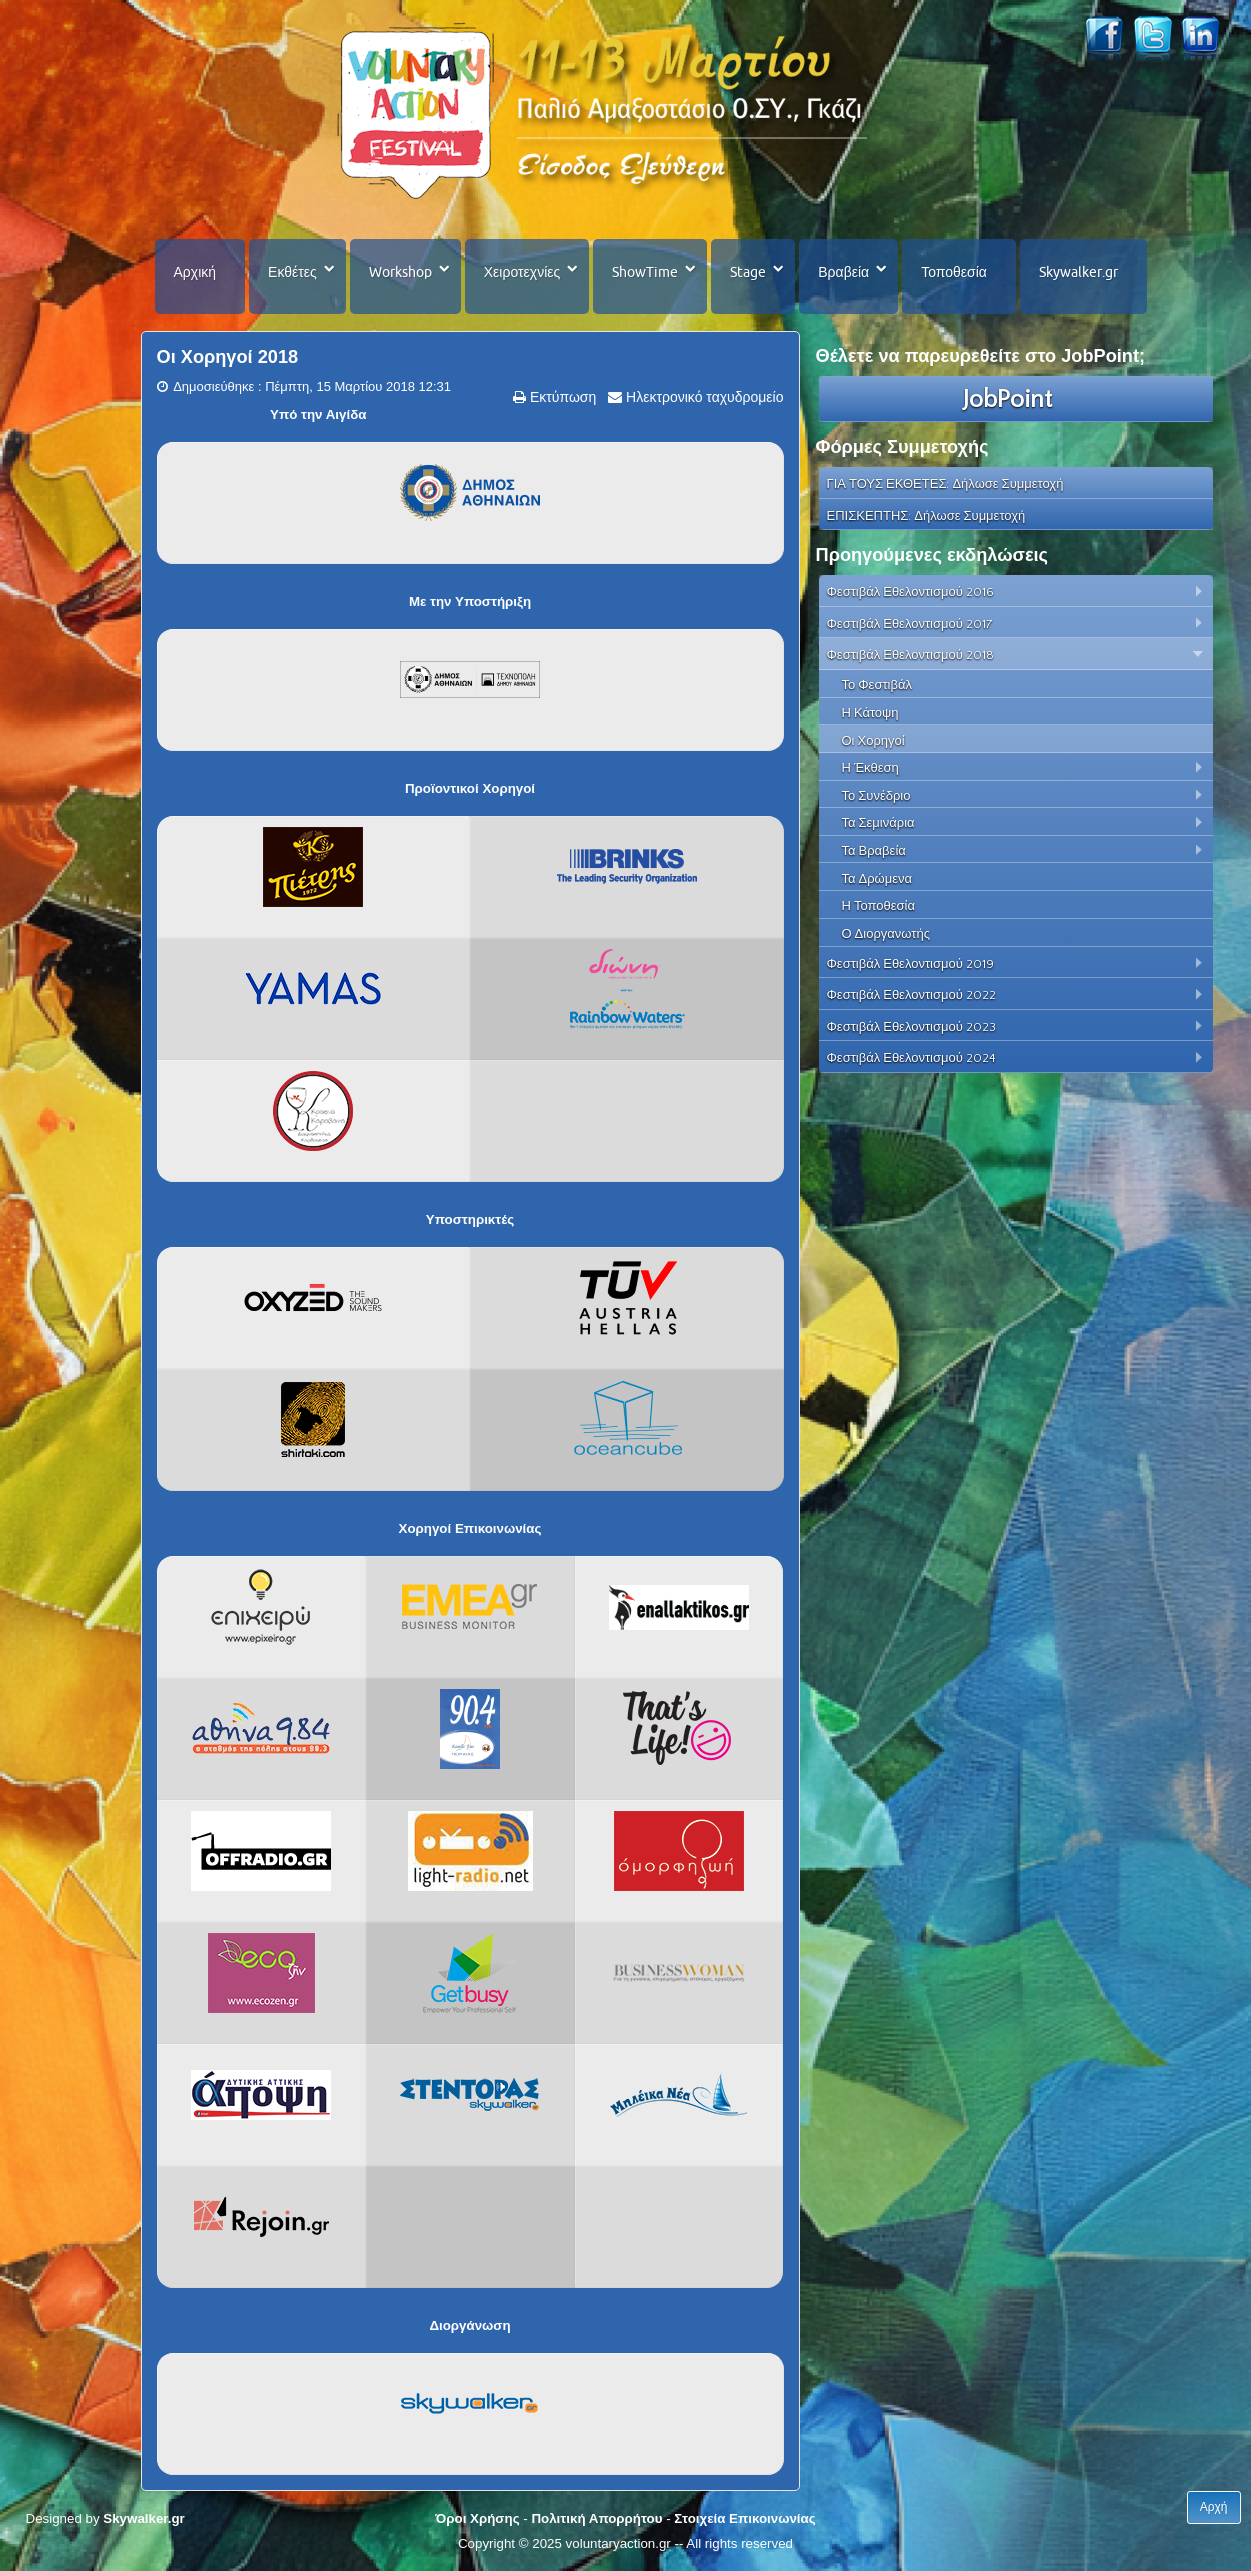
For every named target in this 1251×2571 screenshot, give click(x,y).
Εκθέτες (292, 272)
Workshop (400, 272)
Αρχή (1214, 2507)
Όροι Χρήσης (477, 2518)
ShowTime (645, 272)
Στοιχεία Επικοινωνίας (744, 2518)
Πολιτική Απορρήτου (596, 2518)
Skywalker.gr (1078, 272)
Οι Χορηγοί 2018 (228, 357)
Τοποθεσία (954, 272)
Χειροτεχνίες (522, 272)
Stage (748, 272)
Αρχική (195, 272)
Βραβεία (843, 272)
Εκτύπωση (561, 397)
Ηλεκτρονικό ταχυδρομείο (702, 397)
